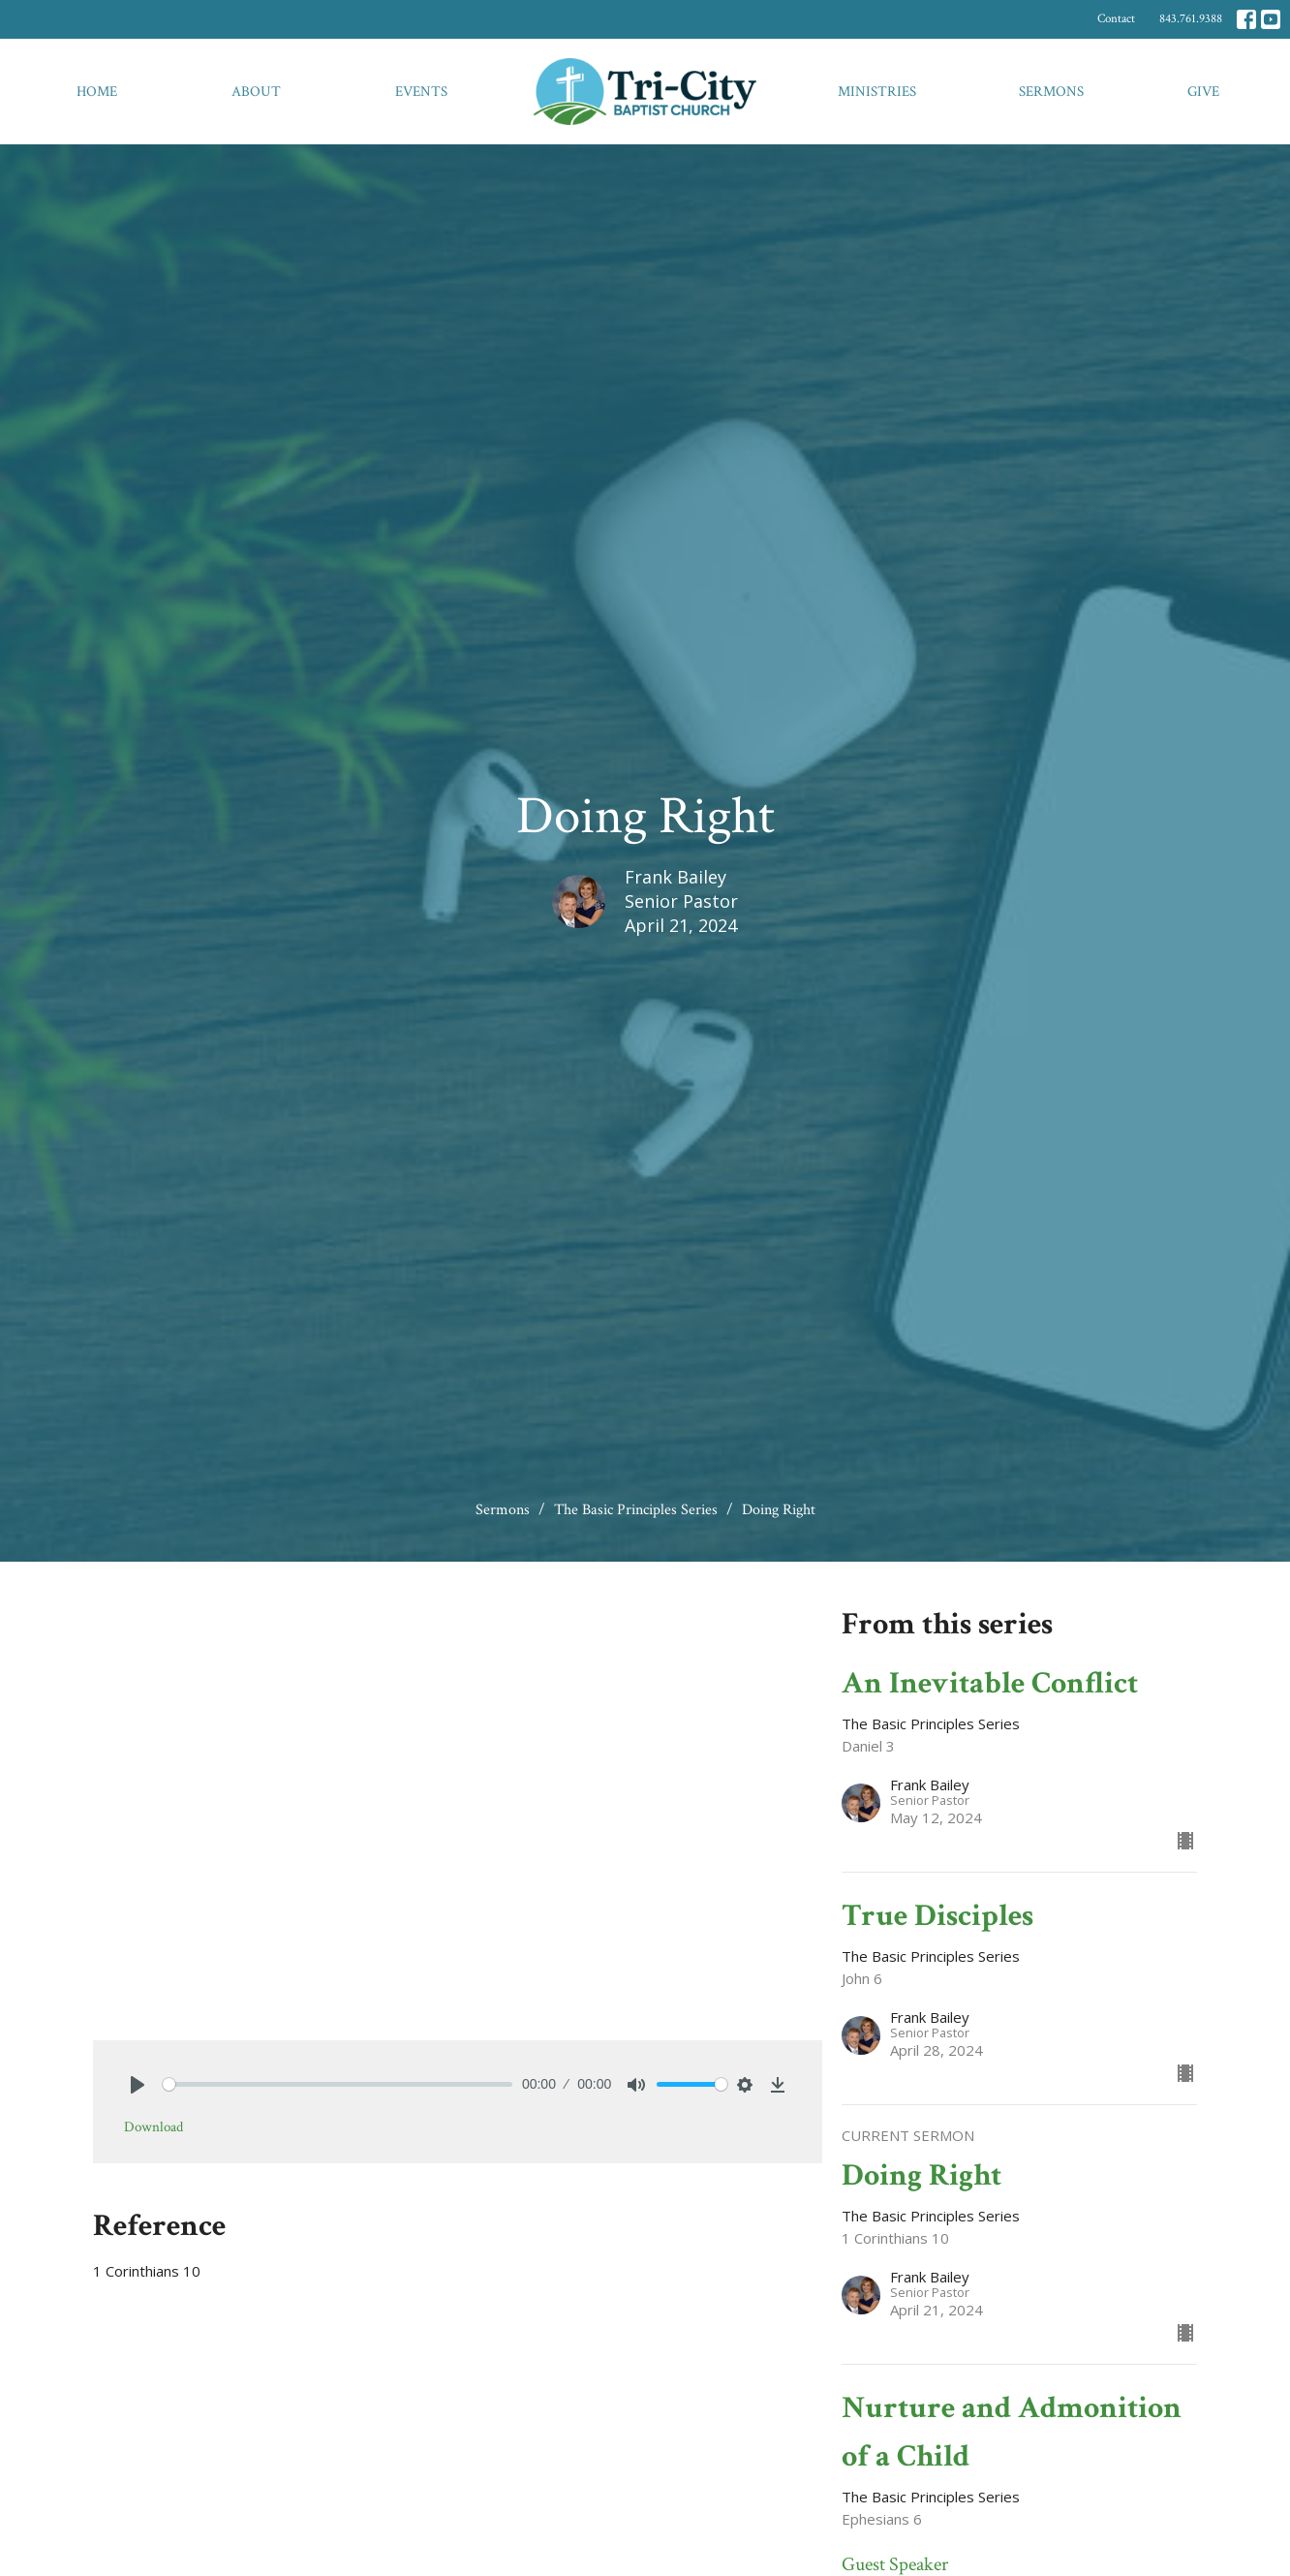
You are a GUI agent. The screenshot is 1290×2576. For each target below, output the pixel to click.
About (256, 91)
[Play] (137, 2084)
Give (1203, 91)
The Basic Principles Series (636, 1510)
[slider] (337, 2084)
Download (153, 2127)
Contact (1116, 19)
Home (97, 91)
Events (421, 91)
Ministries (877, 91)
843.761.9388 (1190, 19)
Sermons (1051, 91)
